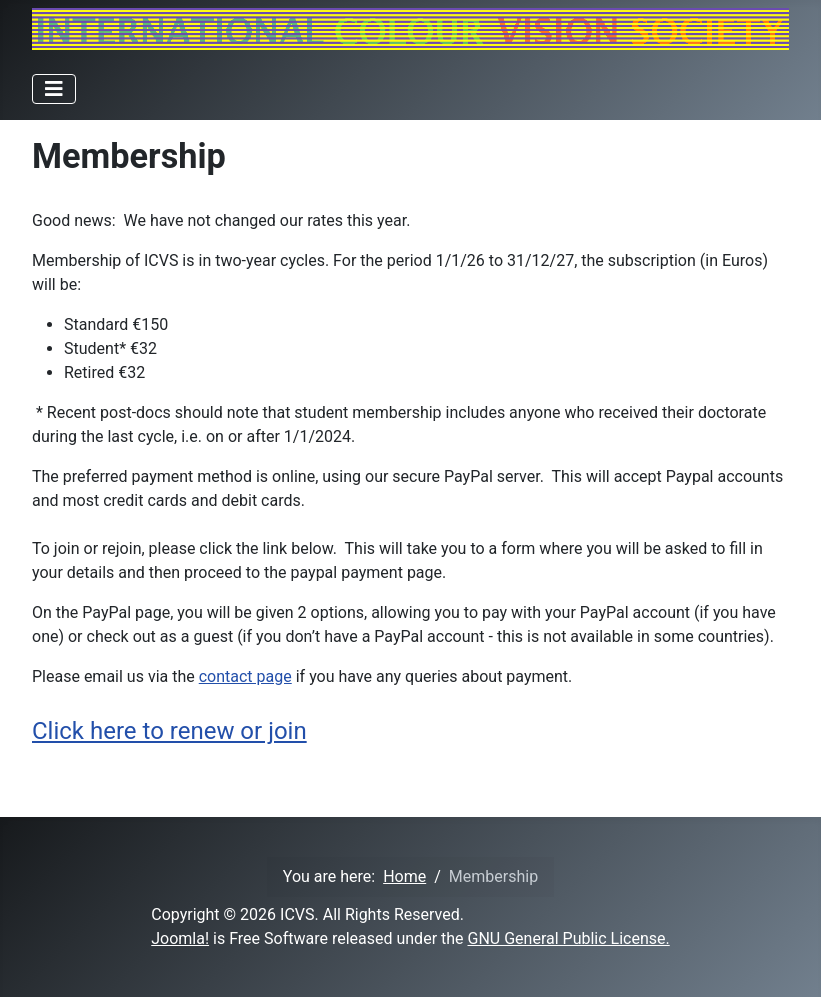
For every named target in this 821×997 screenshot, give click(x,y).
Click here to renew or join (169, 731)
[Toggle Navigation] (54, 89)
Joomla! (180, 938)
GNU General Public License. (569, 938)
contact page (245, 676)
